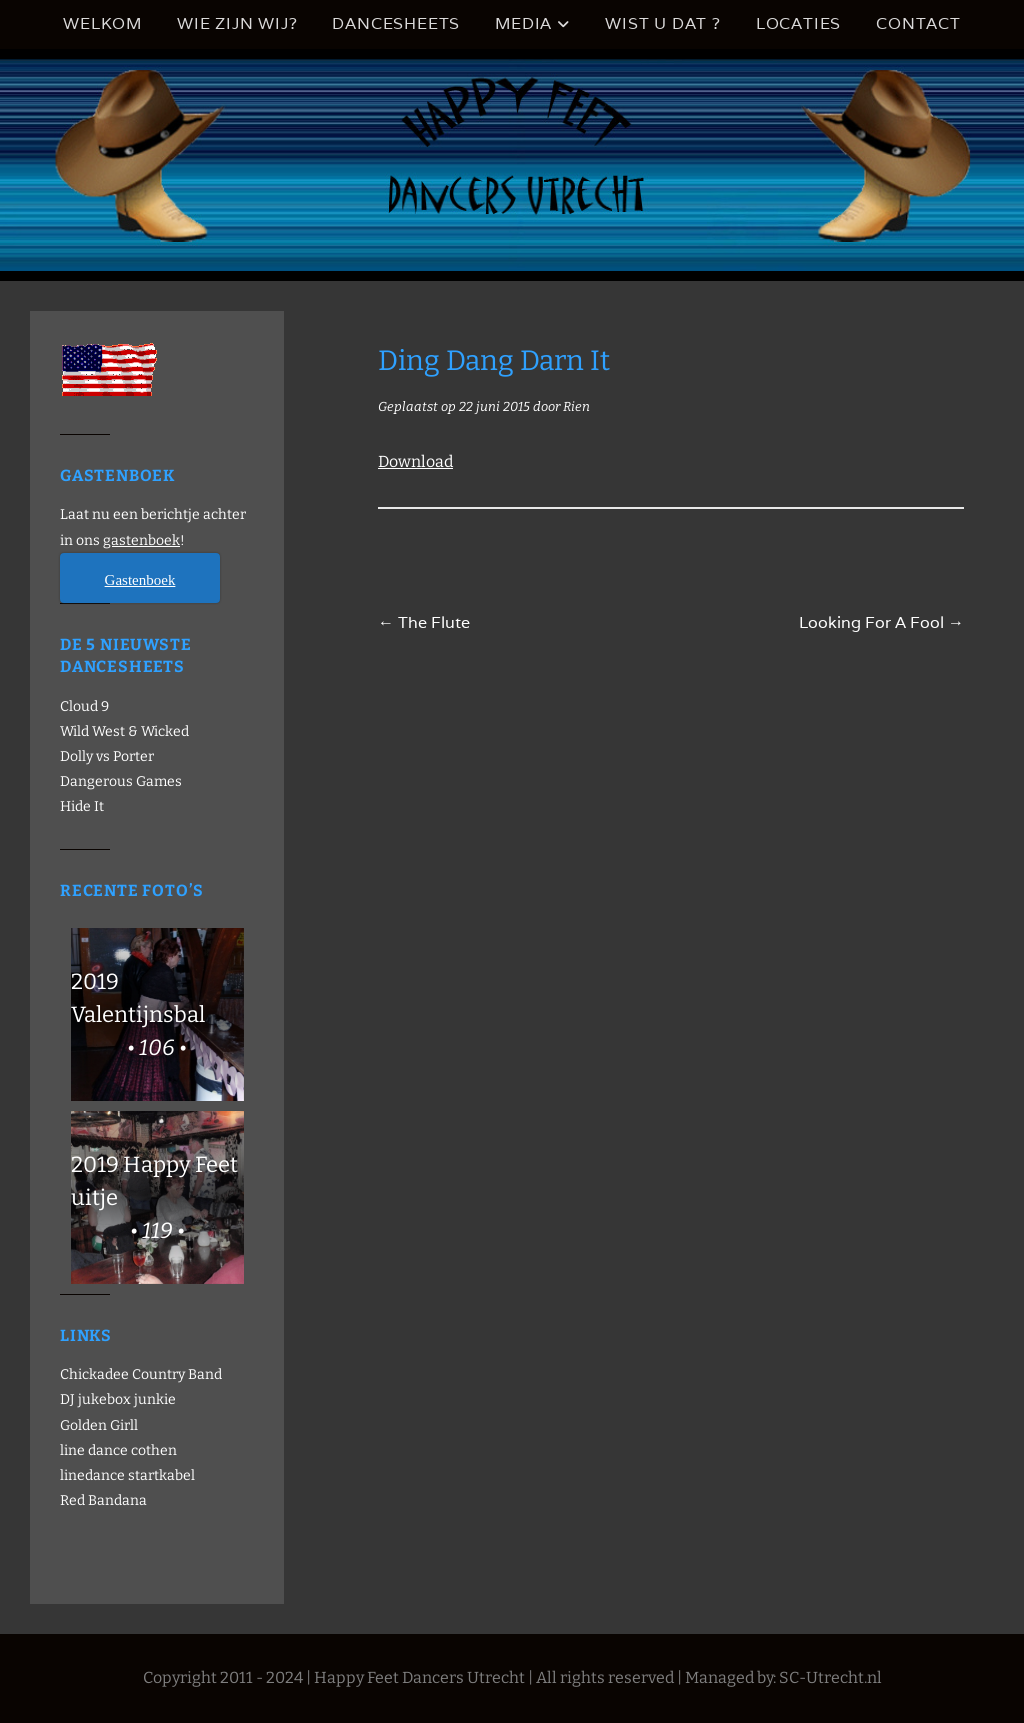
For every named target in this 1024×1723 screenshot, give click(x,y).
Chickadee (94, 1374)
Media (523, 23)
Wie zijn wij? (237, 23)
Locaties (798, 23)
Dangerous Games (121, 781)
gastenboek (141, 540)
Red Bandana (103, 1500)
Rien (576, 406)
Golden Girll (99, 1425)
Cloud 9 (84, 706)
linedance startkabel (127, 1475)
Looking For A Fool (881, 622)
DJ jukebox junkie (118, 1399)
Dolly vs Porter (107, 756)
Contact (918, 23)
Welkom (102, 23)
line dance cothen (118, 1450)
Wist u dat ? (663, 23)
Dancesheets (396, 23)
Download (415, 461)
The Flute (424, 622)
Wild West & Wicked (124, 731)
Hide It (82, 806)
